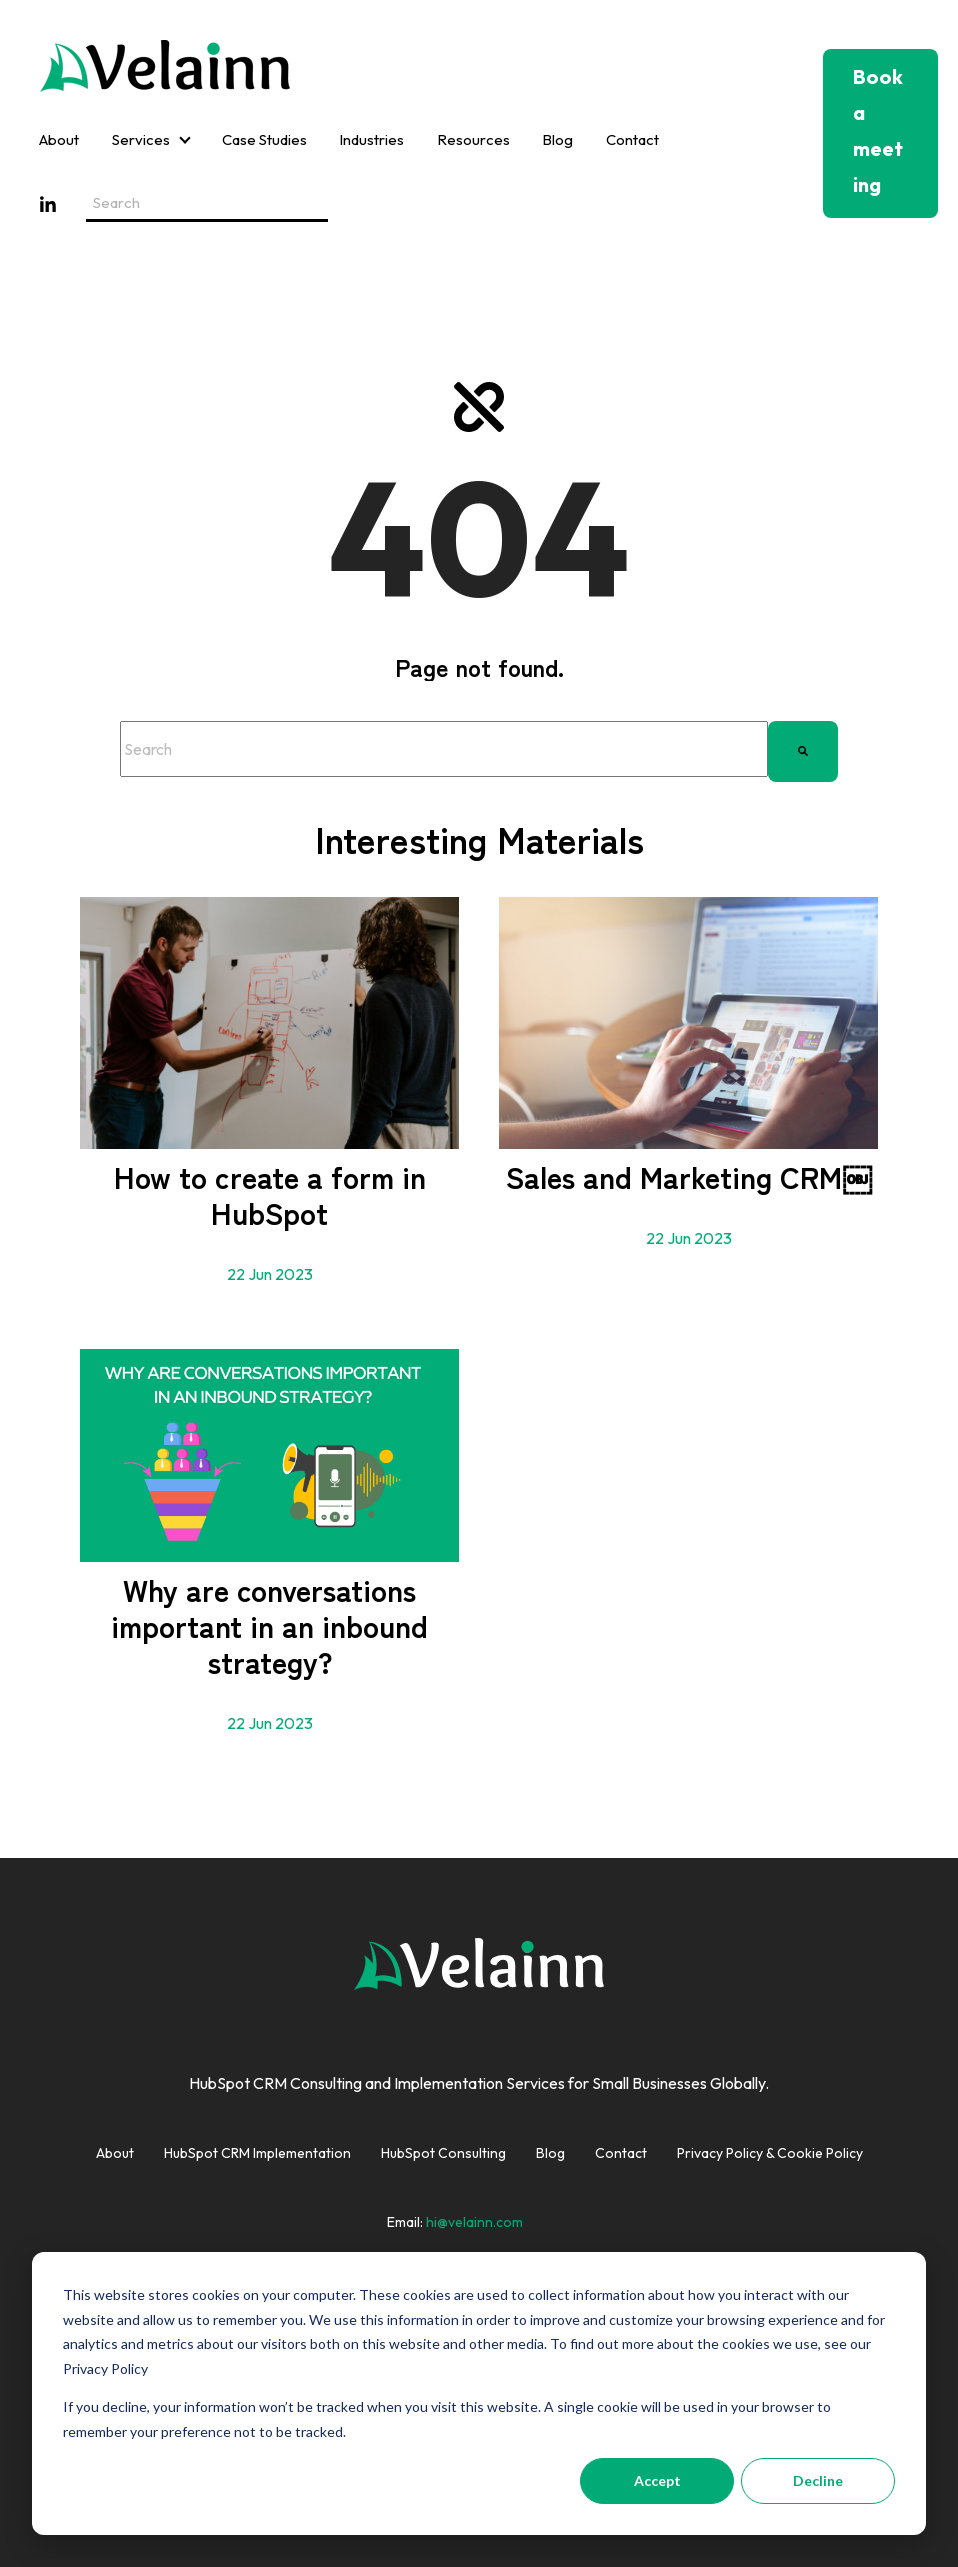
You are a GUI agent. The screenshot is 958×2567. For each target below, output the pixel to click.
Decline (818, 2480)
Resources (473, 139)
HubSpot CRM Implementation (257, 2153)
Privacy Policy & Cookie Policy (770, 2153)
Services (141, 139)
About (59, 139)
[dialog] (479, 2393)
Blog (557, 139)
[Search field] (207, 204)
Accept (657, 2480)
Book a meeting (878, 130)
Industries (371, 139)
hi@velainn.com (474, 2222)
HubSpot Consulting (443, 2153)
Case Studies (264, 139)
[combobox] (444, 749)
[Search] (803, 749)
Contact (632, 139)
